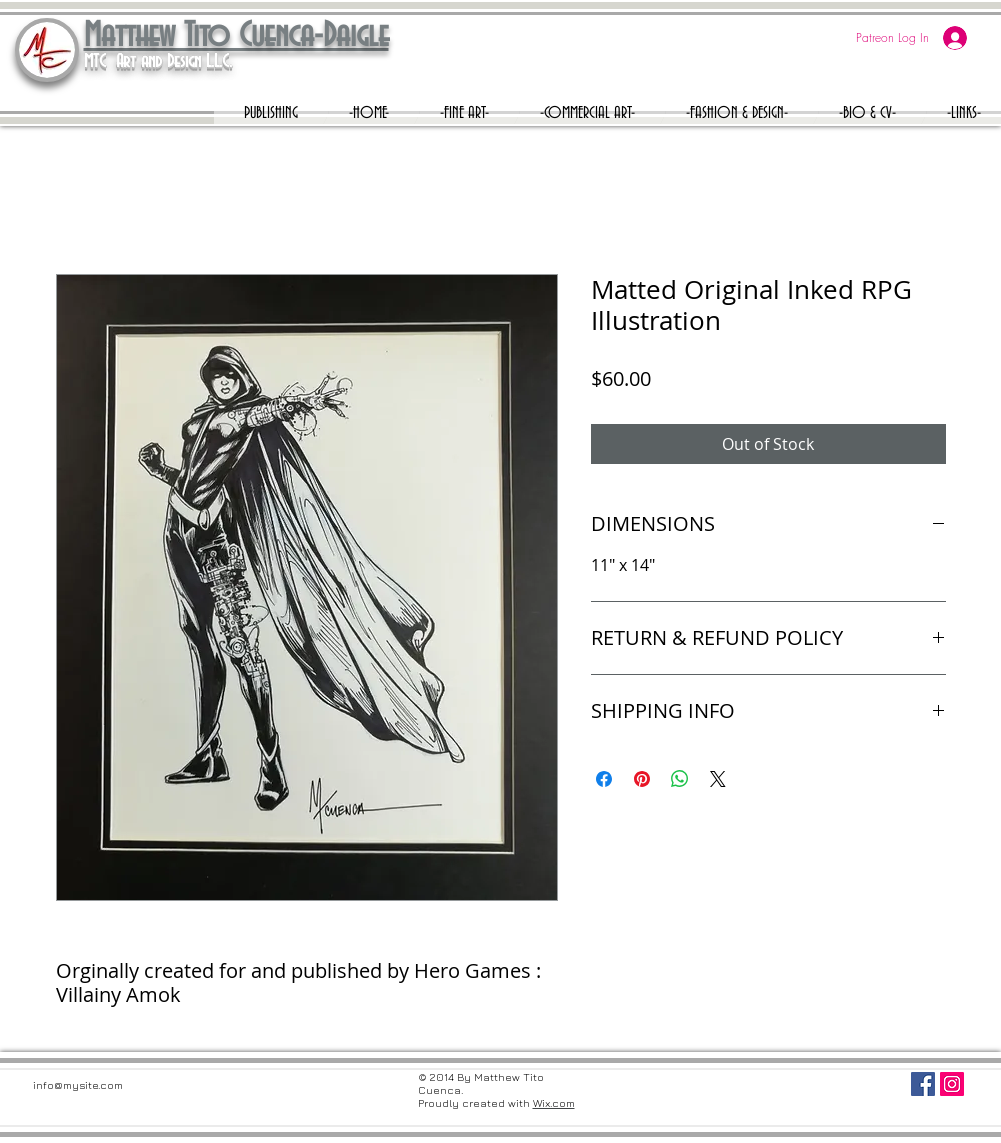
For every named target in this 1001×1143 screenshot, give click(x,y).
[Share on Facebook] (604, 779)
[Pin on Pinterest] (642, 779)
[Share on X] (718, 779)
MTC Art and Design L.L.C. (158, 62)
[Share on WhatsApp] (680, 779)
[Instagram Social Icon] (952, 1084)
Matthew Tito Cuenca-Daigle (236, 36)
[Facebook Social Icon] (923, 1084)
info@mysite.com (78, 1084)
